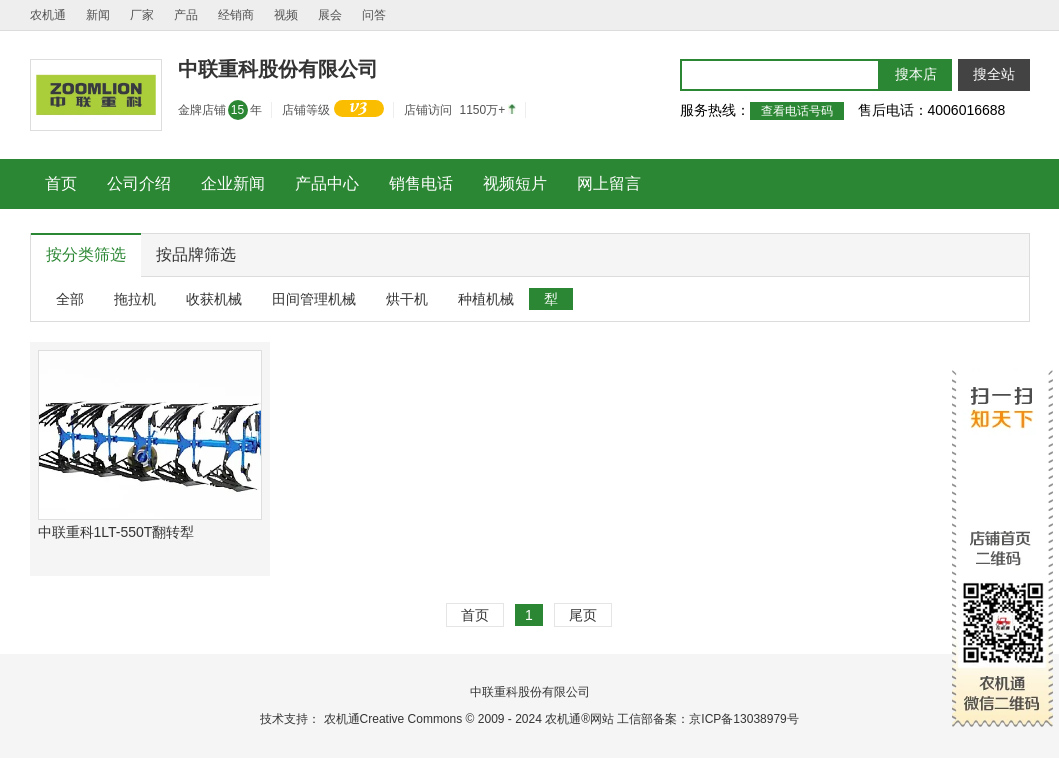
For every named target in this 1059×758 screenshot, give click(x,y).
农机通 (48, 15)
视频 (286, 15)
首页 (475, 615)
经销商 (236, 15)
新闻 (98, 15)
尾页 (583, 615)
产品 (186, 15)
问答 (374, 15)
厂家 (142, 15)
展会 (330, 15)
